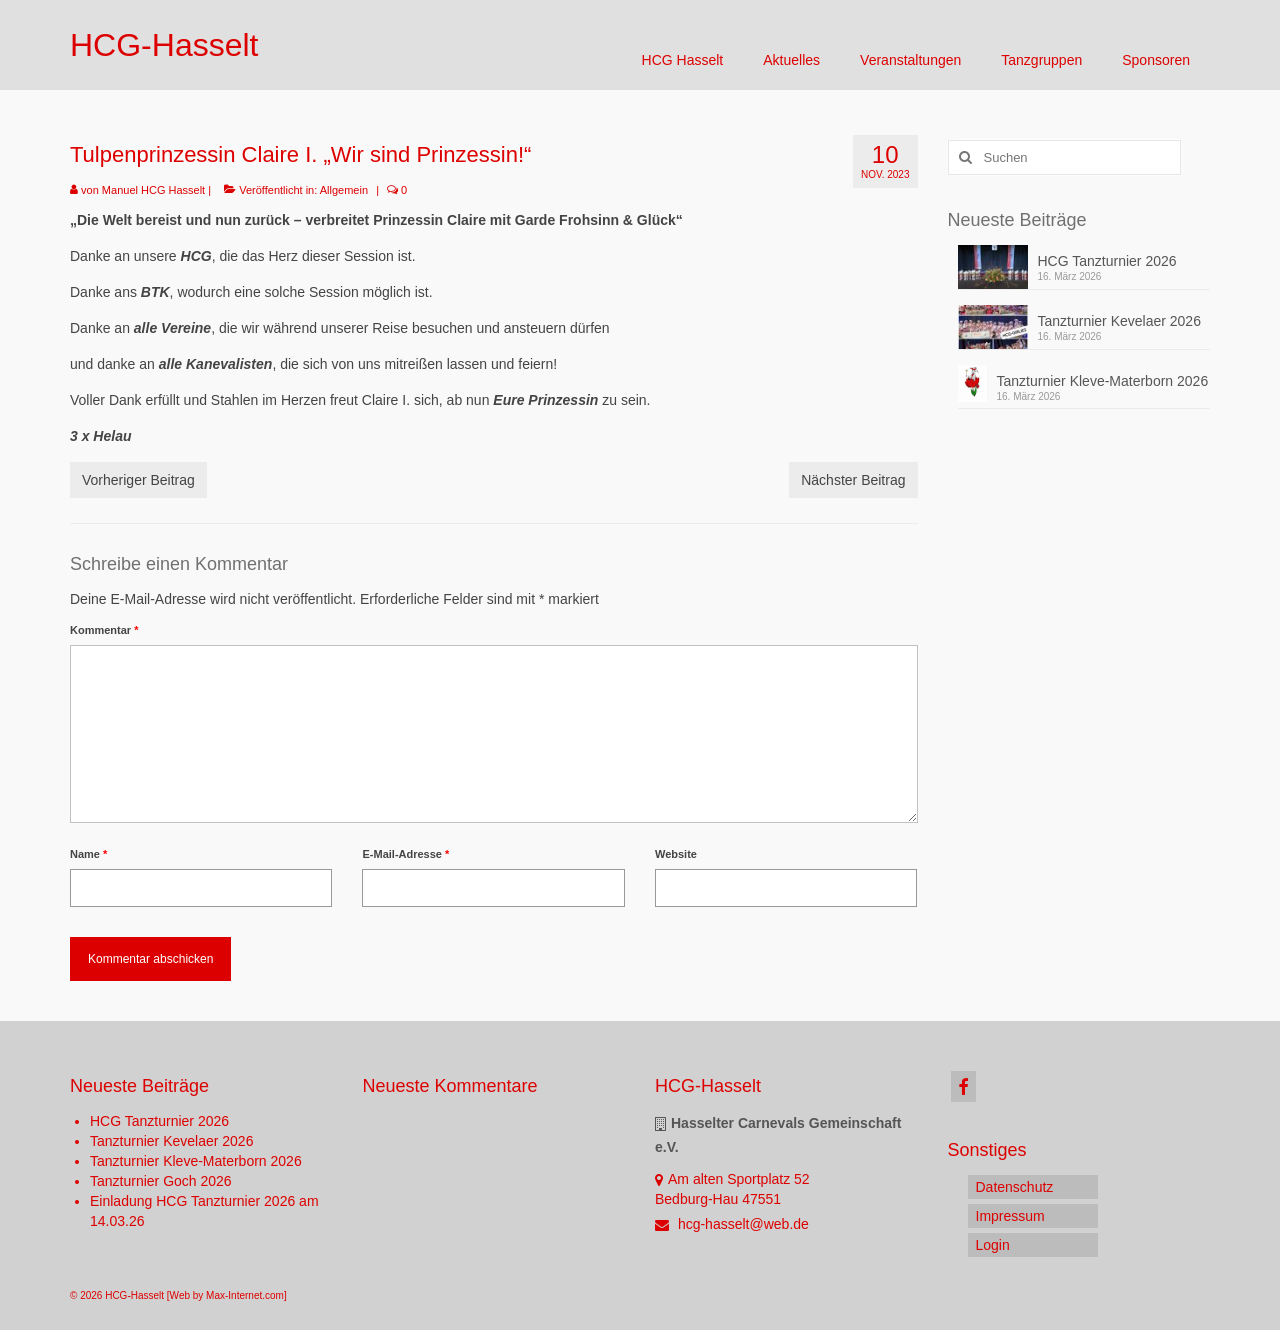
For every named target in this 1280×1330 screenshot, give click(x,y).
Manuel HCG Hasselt (153, 190)
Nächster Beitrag (853, 480)
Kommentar (104, 630)
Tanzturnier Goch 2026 (161, 1181)
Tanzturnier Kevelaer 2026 (1119, 321)
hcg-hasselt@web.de (732, 1224)
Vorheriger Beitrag (138, 480)
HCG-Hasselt (164, 45)
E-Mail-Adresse (405, 854)
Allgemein (344, 190)
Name (88, 854)
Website (676, 854)
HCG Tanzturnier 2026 (1107, 261)
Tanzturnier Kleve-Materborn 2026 (1103, 381)
